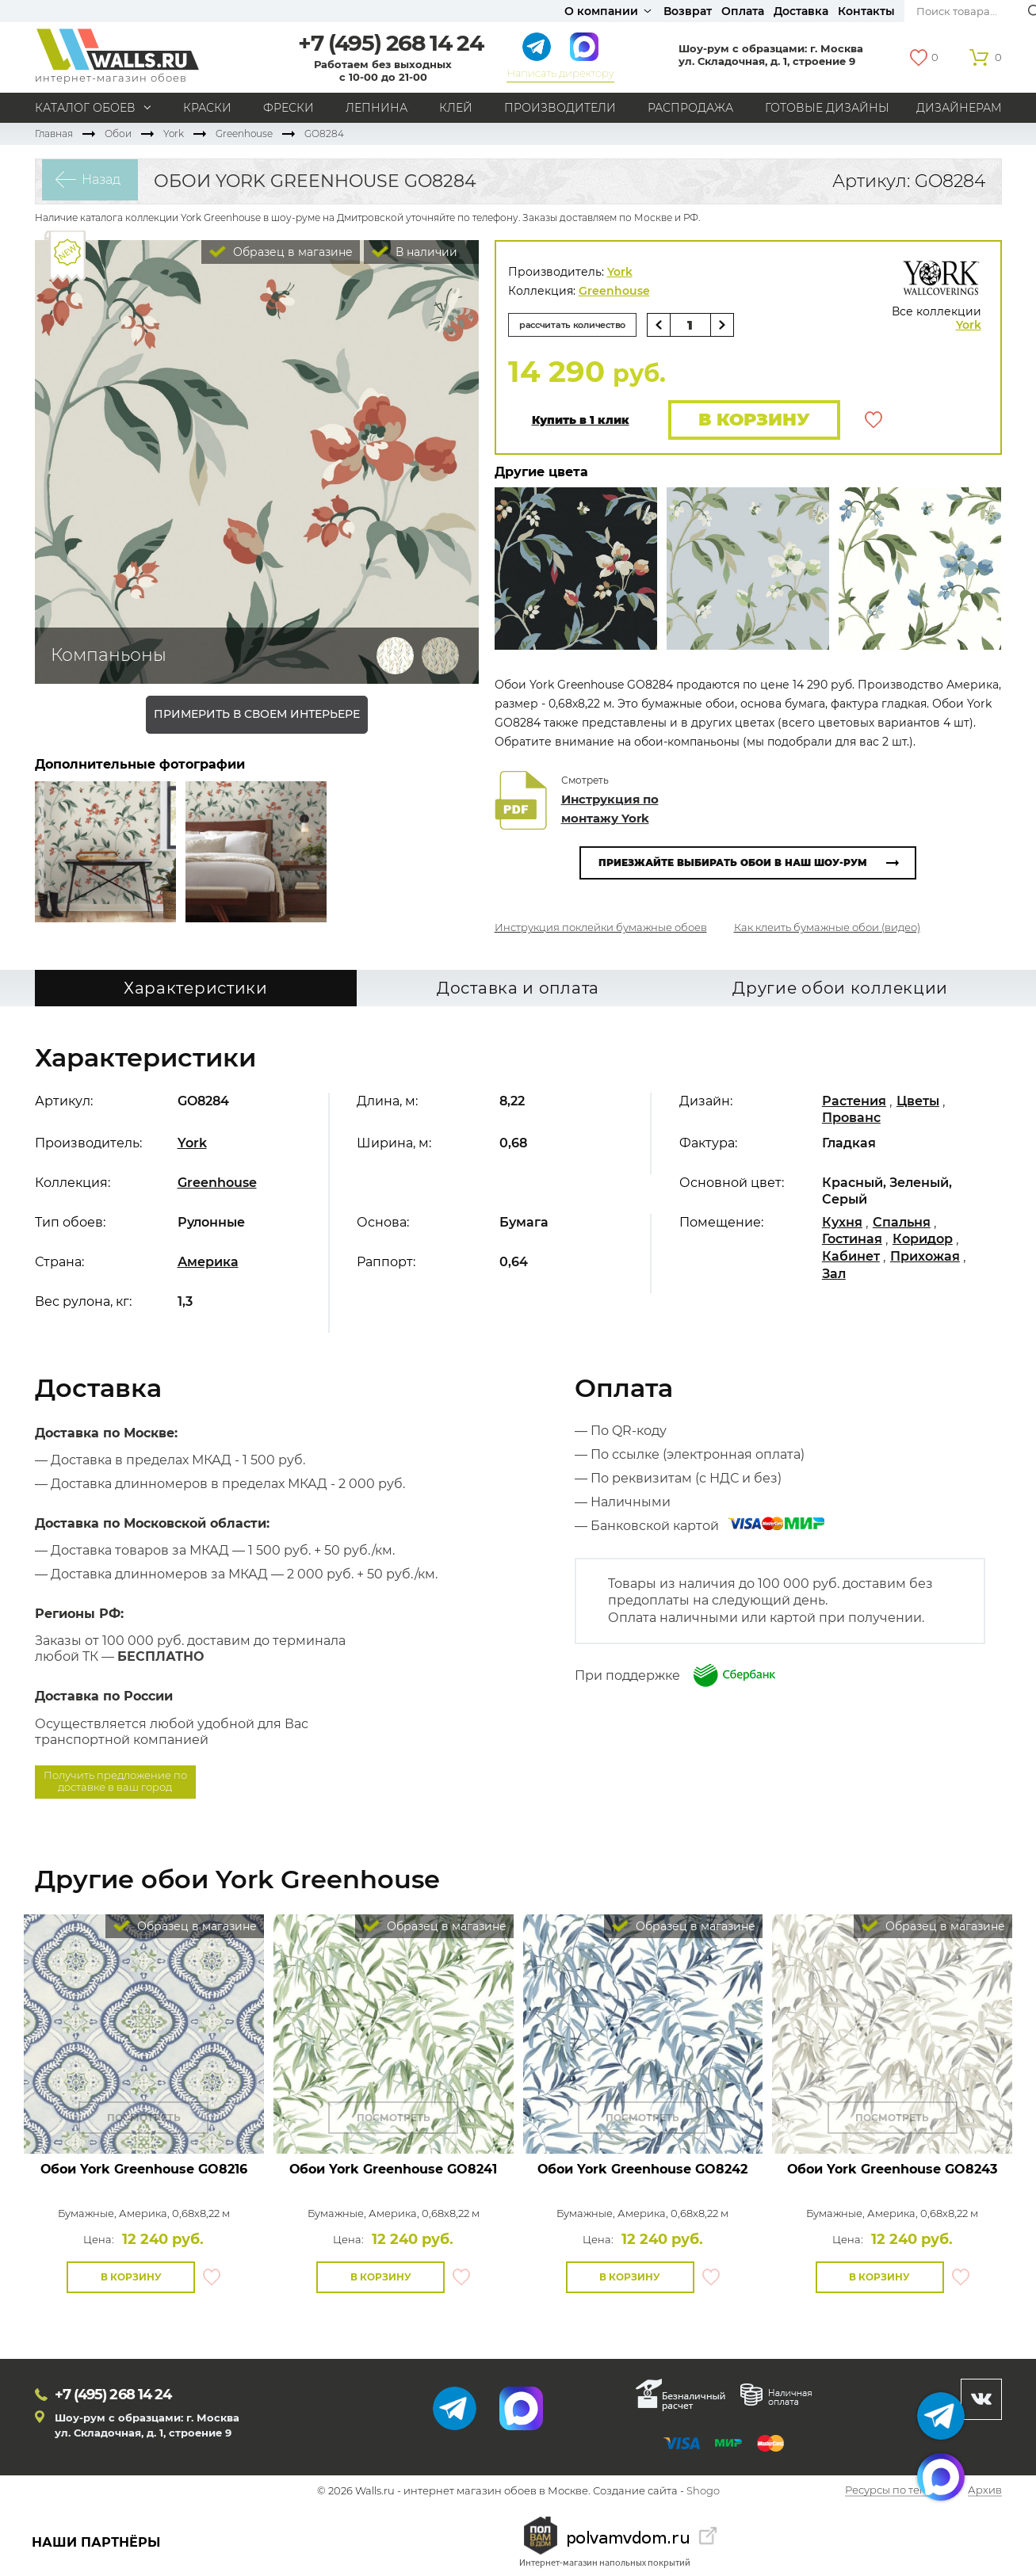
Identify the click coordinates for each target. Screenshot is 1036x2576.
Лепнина (376, 108)
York (173, 133)
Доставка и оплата (518, 989)
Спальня (902, 1224)
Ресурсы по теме (889, 2492)
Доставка (801, 11)
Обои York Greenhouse (143, 2171)
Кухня (842, 1224)
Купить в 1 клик (580, 421)
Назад (94, 181)
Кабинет (851, 1258)
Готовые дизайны (827, 108)
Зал (834, 1275)
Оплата (742, 11)
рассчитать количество (581, 324)
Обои (118, 133)
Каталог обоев (85, 108)
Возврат (687, 11)
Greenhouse (244, 133)
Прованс (851, 1120)
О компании (601, 11)
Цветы (917, 1102)
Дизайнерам (959, 108)
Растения (854, 1102)
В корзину (750, 420)
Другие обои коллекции (840, 989)
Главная (54, 133)
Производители (560, 108)
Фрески (288, 108)
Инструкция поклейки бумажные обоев (601, 929)
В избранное (873, 420)
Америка (208, 1264)
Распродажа (690, 108)
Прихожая (925, 1258)
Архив (985, 2492)
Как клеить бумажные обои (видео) (827, 929)
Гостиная (852, 1241)
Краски (207, 108)
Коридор (923, 1241)
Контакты (866, 11)
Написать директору (560, 73)
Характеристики (196, 989)
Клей (455, 108)
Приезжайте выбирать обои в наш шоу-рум (732, 865)
